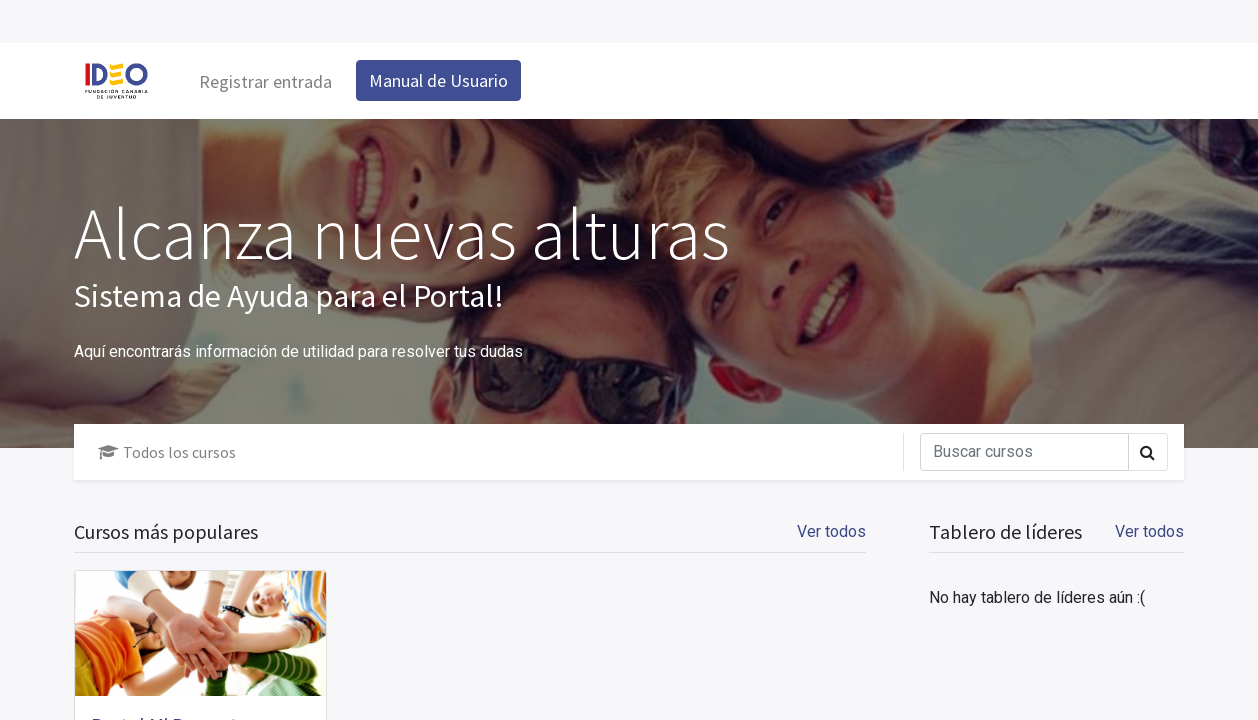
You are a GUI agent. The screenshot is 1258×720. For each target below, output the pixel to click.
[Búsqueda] (1024, 452)
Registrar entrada (265, 81)
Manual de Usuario (438, 80)
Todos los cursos (167, 452)
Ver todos (1149, 531)
